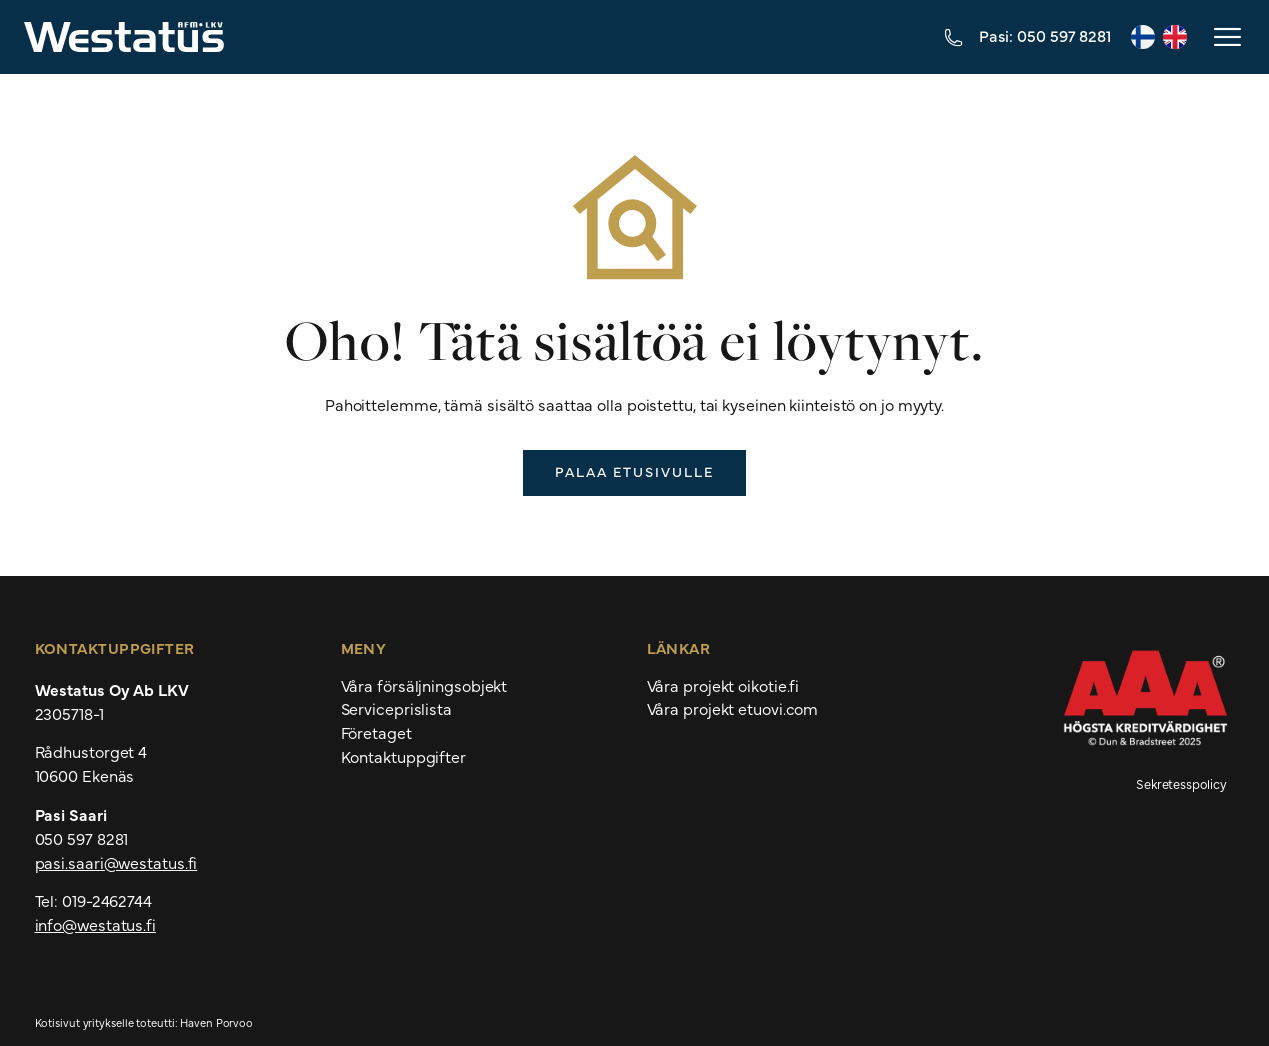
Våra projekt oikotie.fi (723, 686)
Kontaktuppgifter (403, 757)
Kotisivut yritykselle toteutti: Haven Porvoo (144, 1022)
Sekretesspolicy (1181, 783)
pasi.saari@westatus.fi (116, 862)
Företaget (376, 733)
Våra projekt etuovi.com (733, 709)
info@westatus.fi (95, 924)
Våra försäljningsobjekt (424, 686)
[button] (1226, 37)
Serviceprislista (396, 709)
